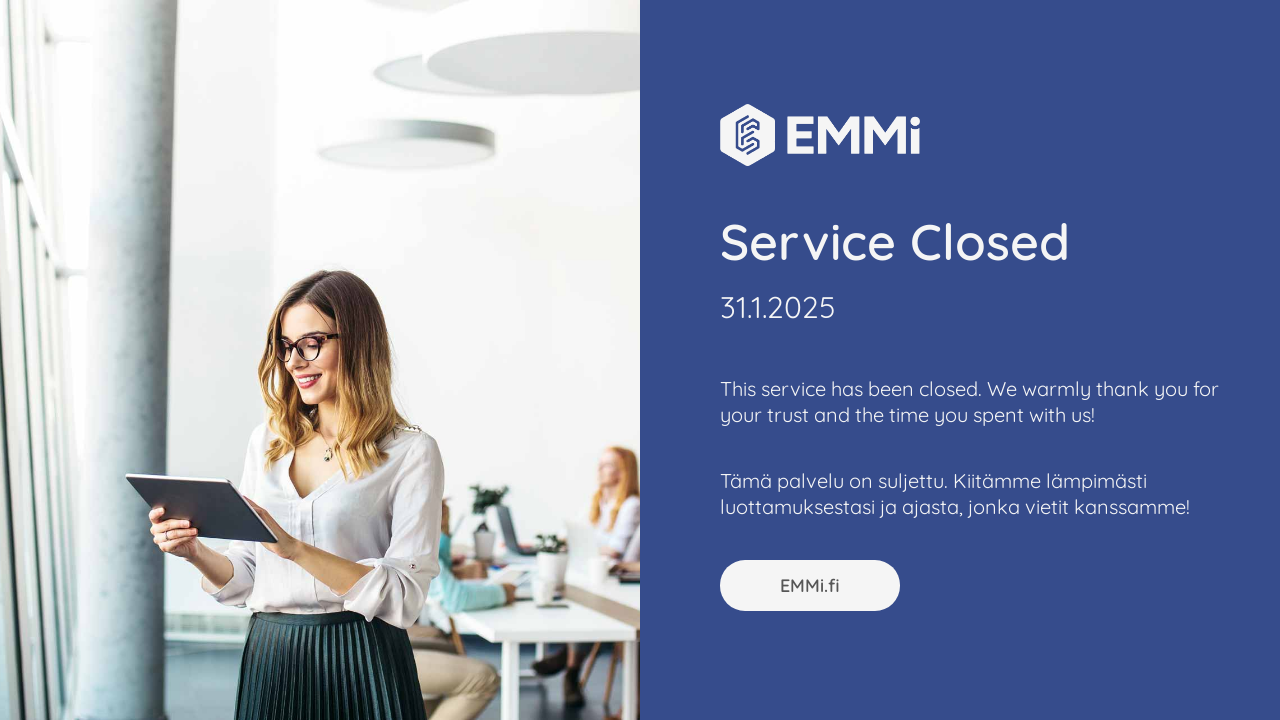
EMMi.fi (810, 585)
